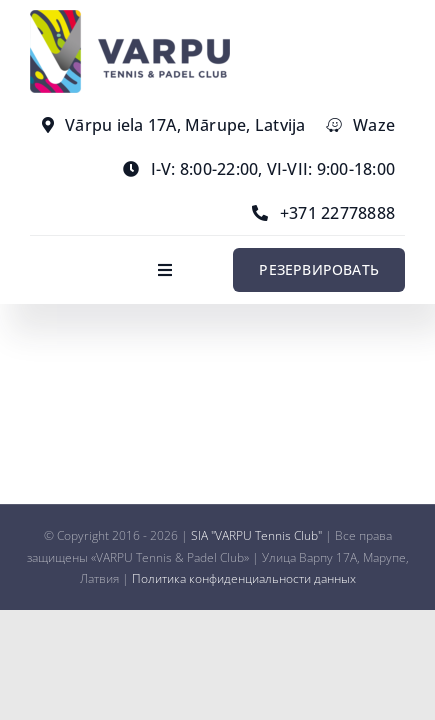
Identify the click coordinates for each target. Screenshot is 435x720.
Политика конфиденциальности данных (244, 578)
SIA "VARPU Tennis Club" (256, 535)
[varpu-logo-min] (130, 18)
